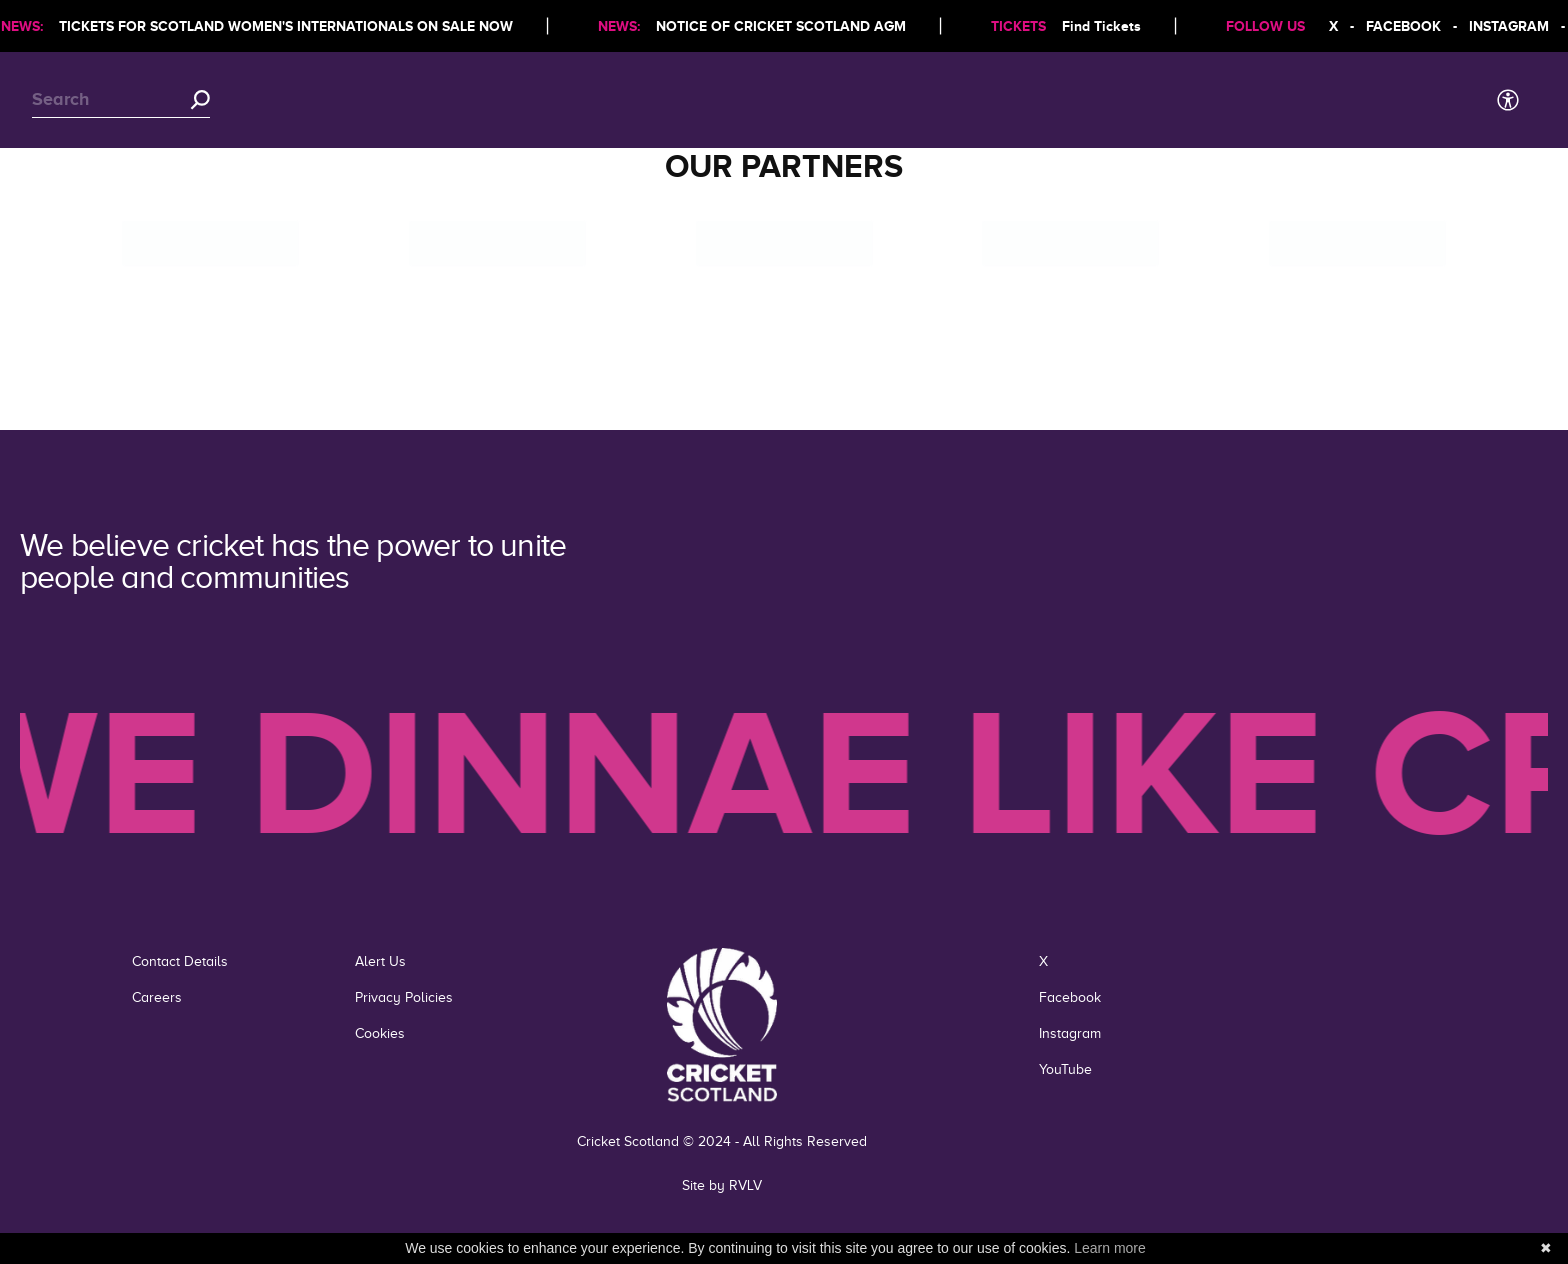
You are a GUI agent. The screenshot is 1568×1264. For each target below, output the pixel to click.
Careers (157, 997)
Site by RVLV (722, 1185)
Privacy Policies (404, 997)
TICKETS (1023, 26)
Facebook (1070, 997)
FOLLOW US (1270, 26)
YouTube (1065, 1069)
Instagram (1070, 1033)
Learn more (1110, 1248)
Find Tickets (1106, 26)
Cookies (380, 1033)
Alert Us (380, 961)
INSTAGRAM (1514, 26)
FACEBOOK (1408, 26)
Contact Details (180, 961)
